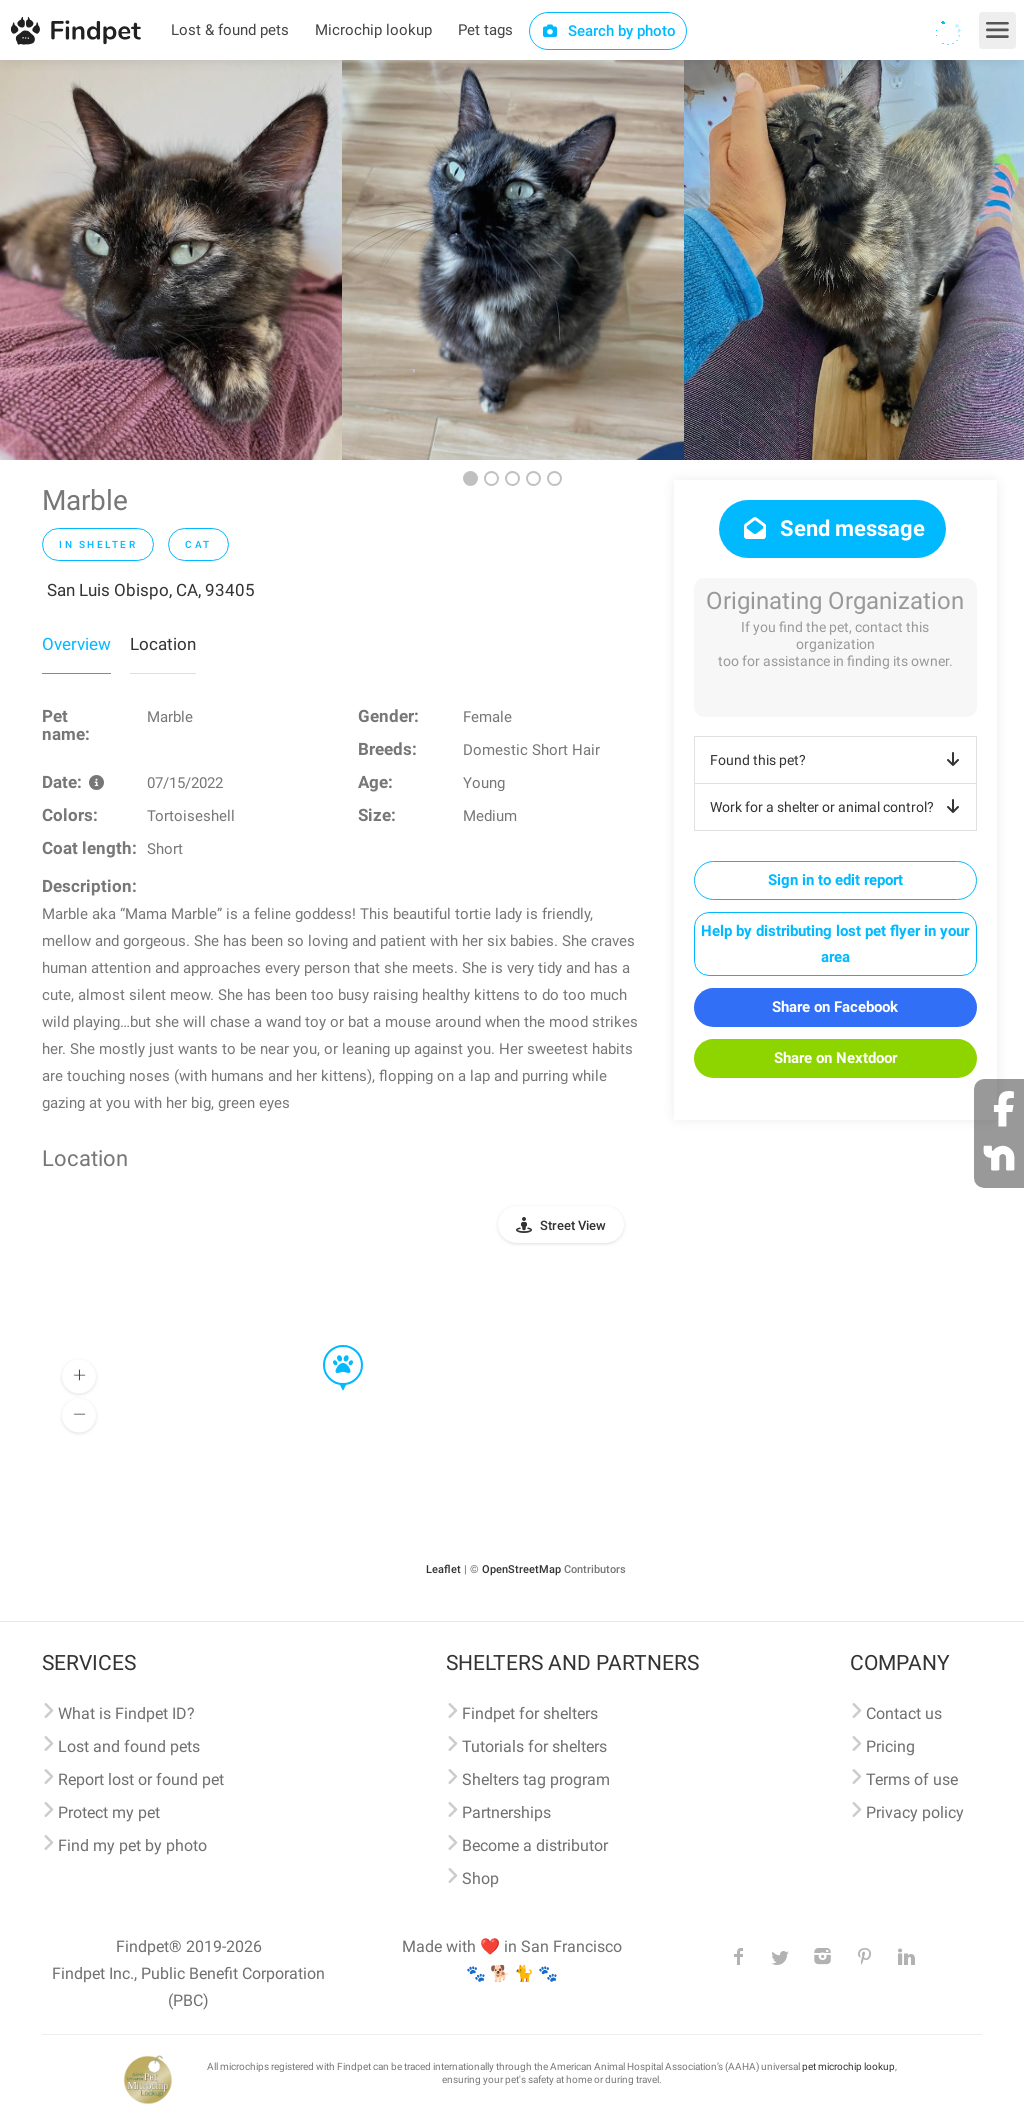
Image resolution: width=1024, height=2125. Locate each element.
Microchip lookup (373, 30)
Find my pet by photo (132, 1845)
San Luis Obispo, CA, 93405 (151, 590)
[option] (171, 260)
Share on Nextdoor (835, 1058)
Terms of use (912, 1779)
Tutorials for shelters (534, 1746)
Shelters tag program (536, 1779)
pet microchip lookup (848, 2066)
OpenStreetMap (521, 1569)
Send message (832, 528)
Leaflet (443, 1569)
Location (163, 644)
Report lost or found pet (141, 1779)
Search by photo (608, 31)
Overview (76, 644)
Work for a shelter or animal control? (838, 807)
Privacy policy (915, 1812)
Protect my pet (109, 1812)
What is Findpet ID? (126, 1713)
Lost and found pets (129, 1746)
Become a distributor (535, 1845)
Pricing (890, 1746)
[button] (329, 1346)
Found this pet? (838, 760)
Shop (480, 1878)
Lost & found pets (230, 30)
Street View (573, 1225)
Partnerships (506, 1812)
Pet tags (485, 30)
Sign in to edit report (835, 880)
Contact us (904, 1713)
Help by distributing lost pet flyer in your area (835, 944)
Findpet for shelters (530, 1713)
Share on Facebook (835, 1007)
